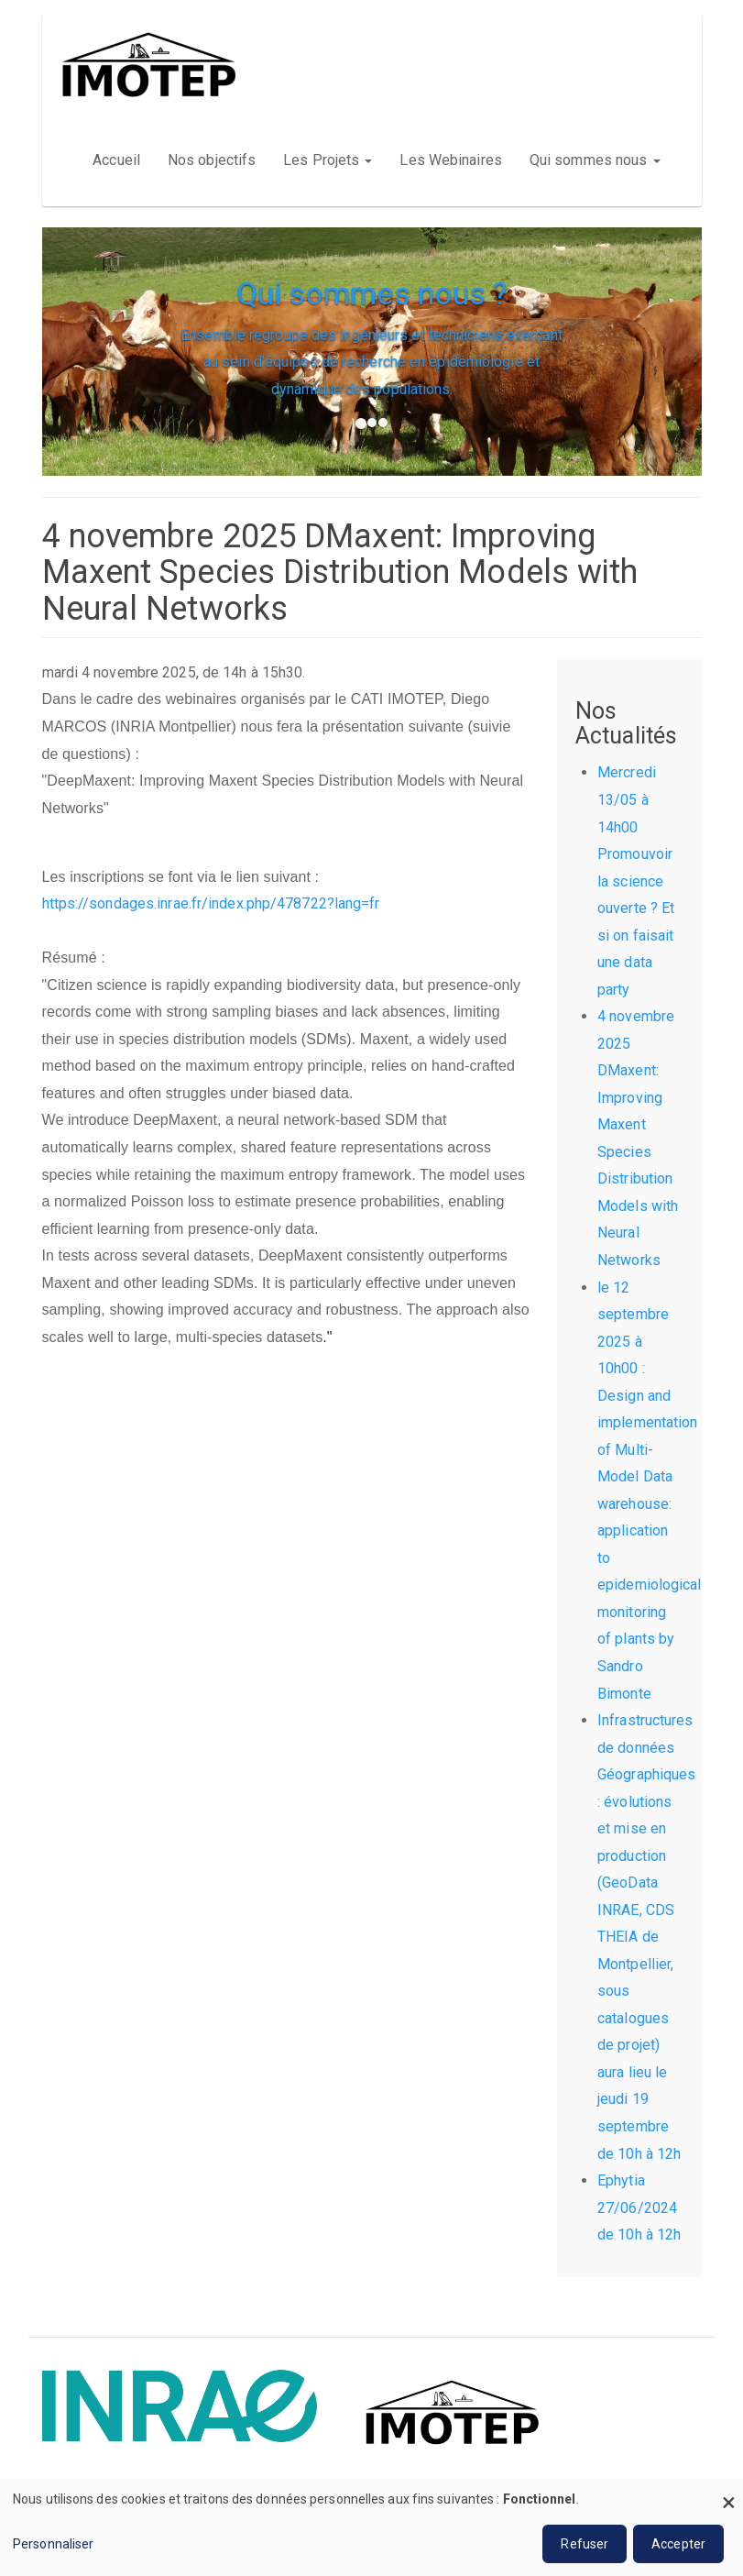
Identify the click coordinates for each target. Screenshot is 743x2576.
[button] (80, 443)
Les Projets (327, 160)
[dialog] (371, 2527)
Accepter (678, 2544)
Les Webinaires (450, 160)
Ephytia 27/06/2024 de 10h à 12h (639, 2207)
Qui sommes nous (595, 160)
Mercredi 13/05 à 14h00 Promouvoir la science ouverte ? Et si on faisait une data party (635, 880)
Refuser (584, 2544)
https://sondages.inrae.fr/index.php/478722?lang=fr (211, 903)
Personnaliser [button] (53, 2544)
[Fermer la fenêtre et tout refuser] (729, 2490)
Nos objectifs (212, 160)
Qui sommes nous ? (372, 293)
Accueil (116, 160)
